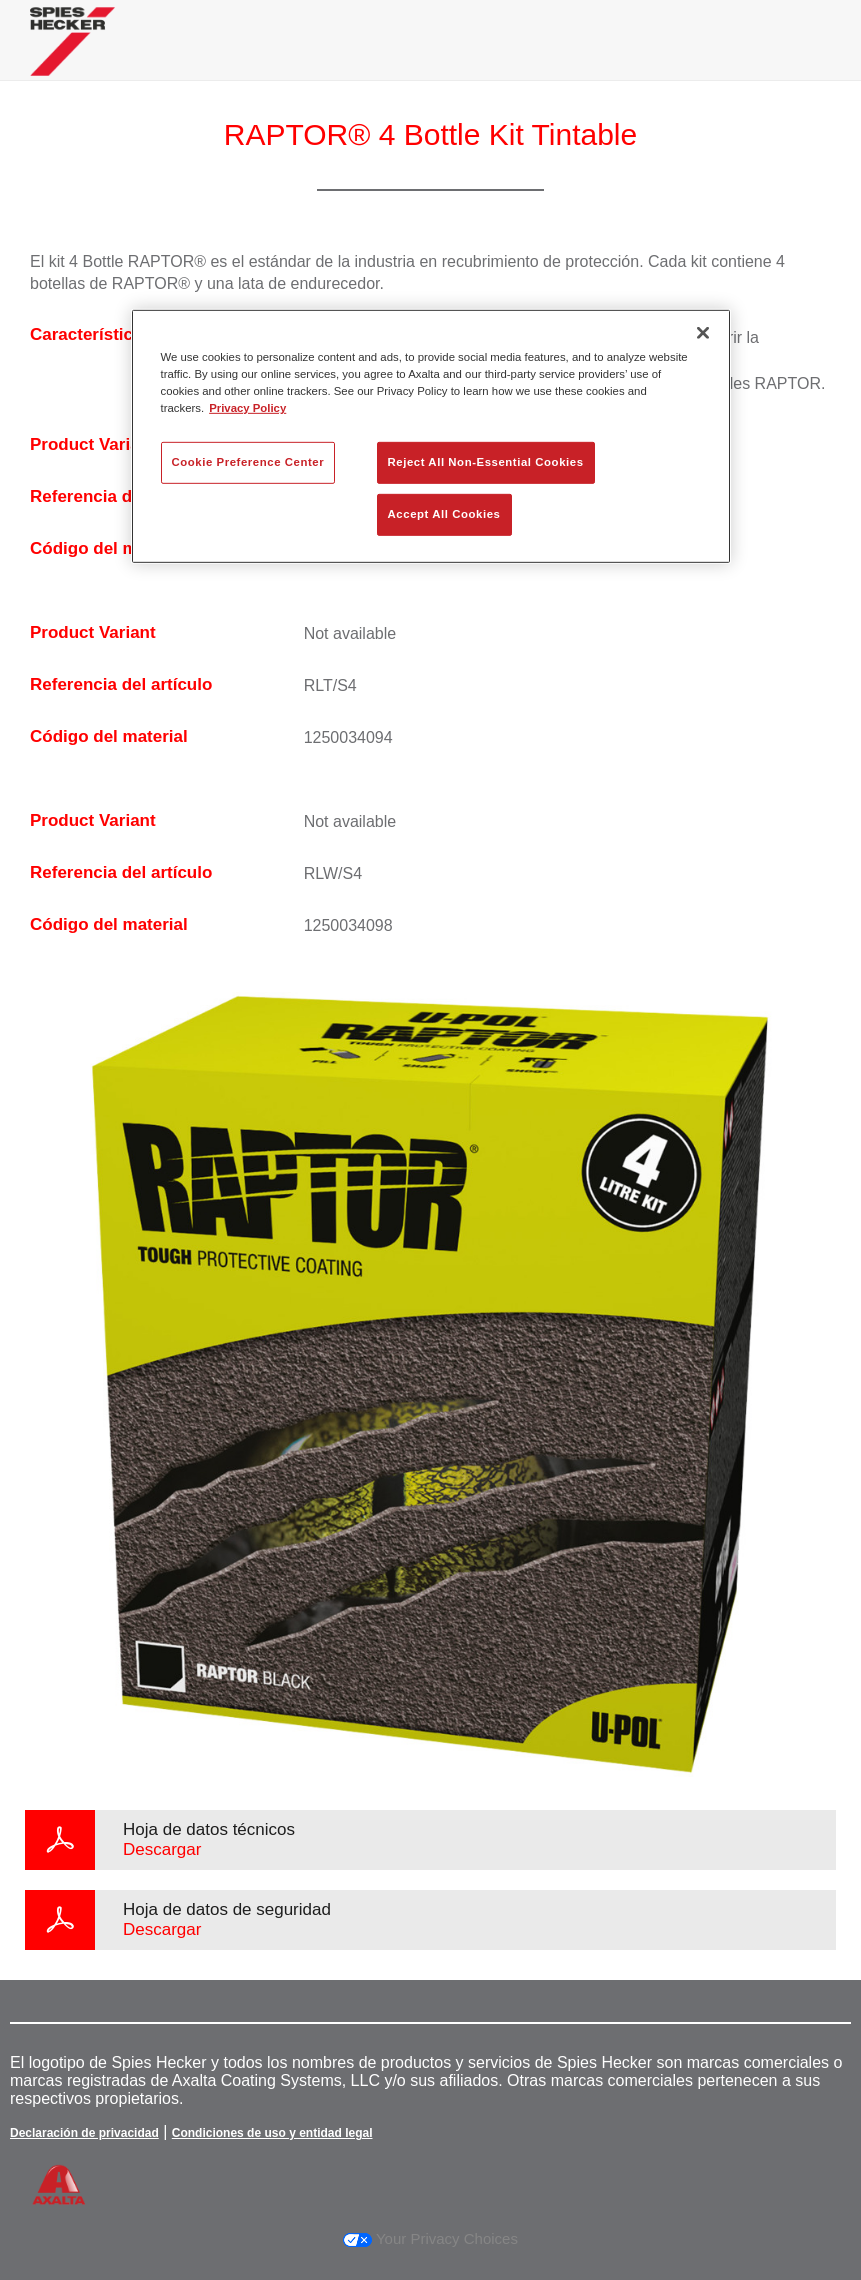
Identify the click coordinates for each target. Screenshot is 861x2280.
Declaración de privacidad (84, 2133)
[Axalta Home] (72, 56)
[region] (431, 436)
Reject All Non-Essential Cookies (486, 462)
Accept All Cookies (444, 514)
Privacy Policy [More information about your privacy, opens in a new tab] (247, 408)
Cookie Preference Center (248, 462)
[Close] (703, 333)
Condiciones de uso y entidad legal (272, 2133)
